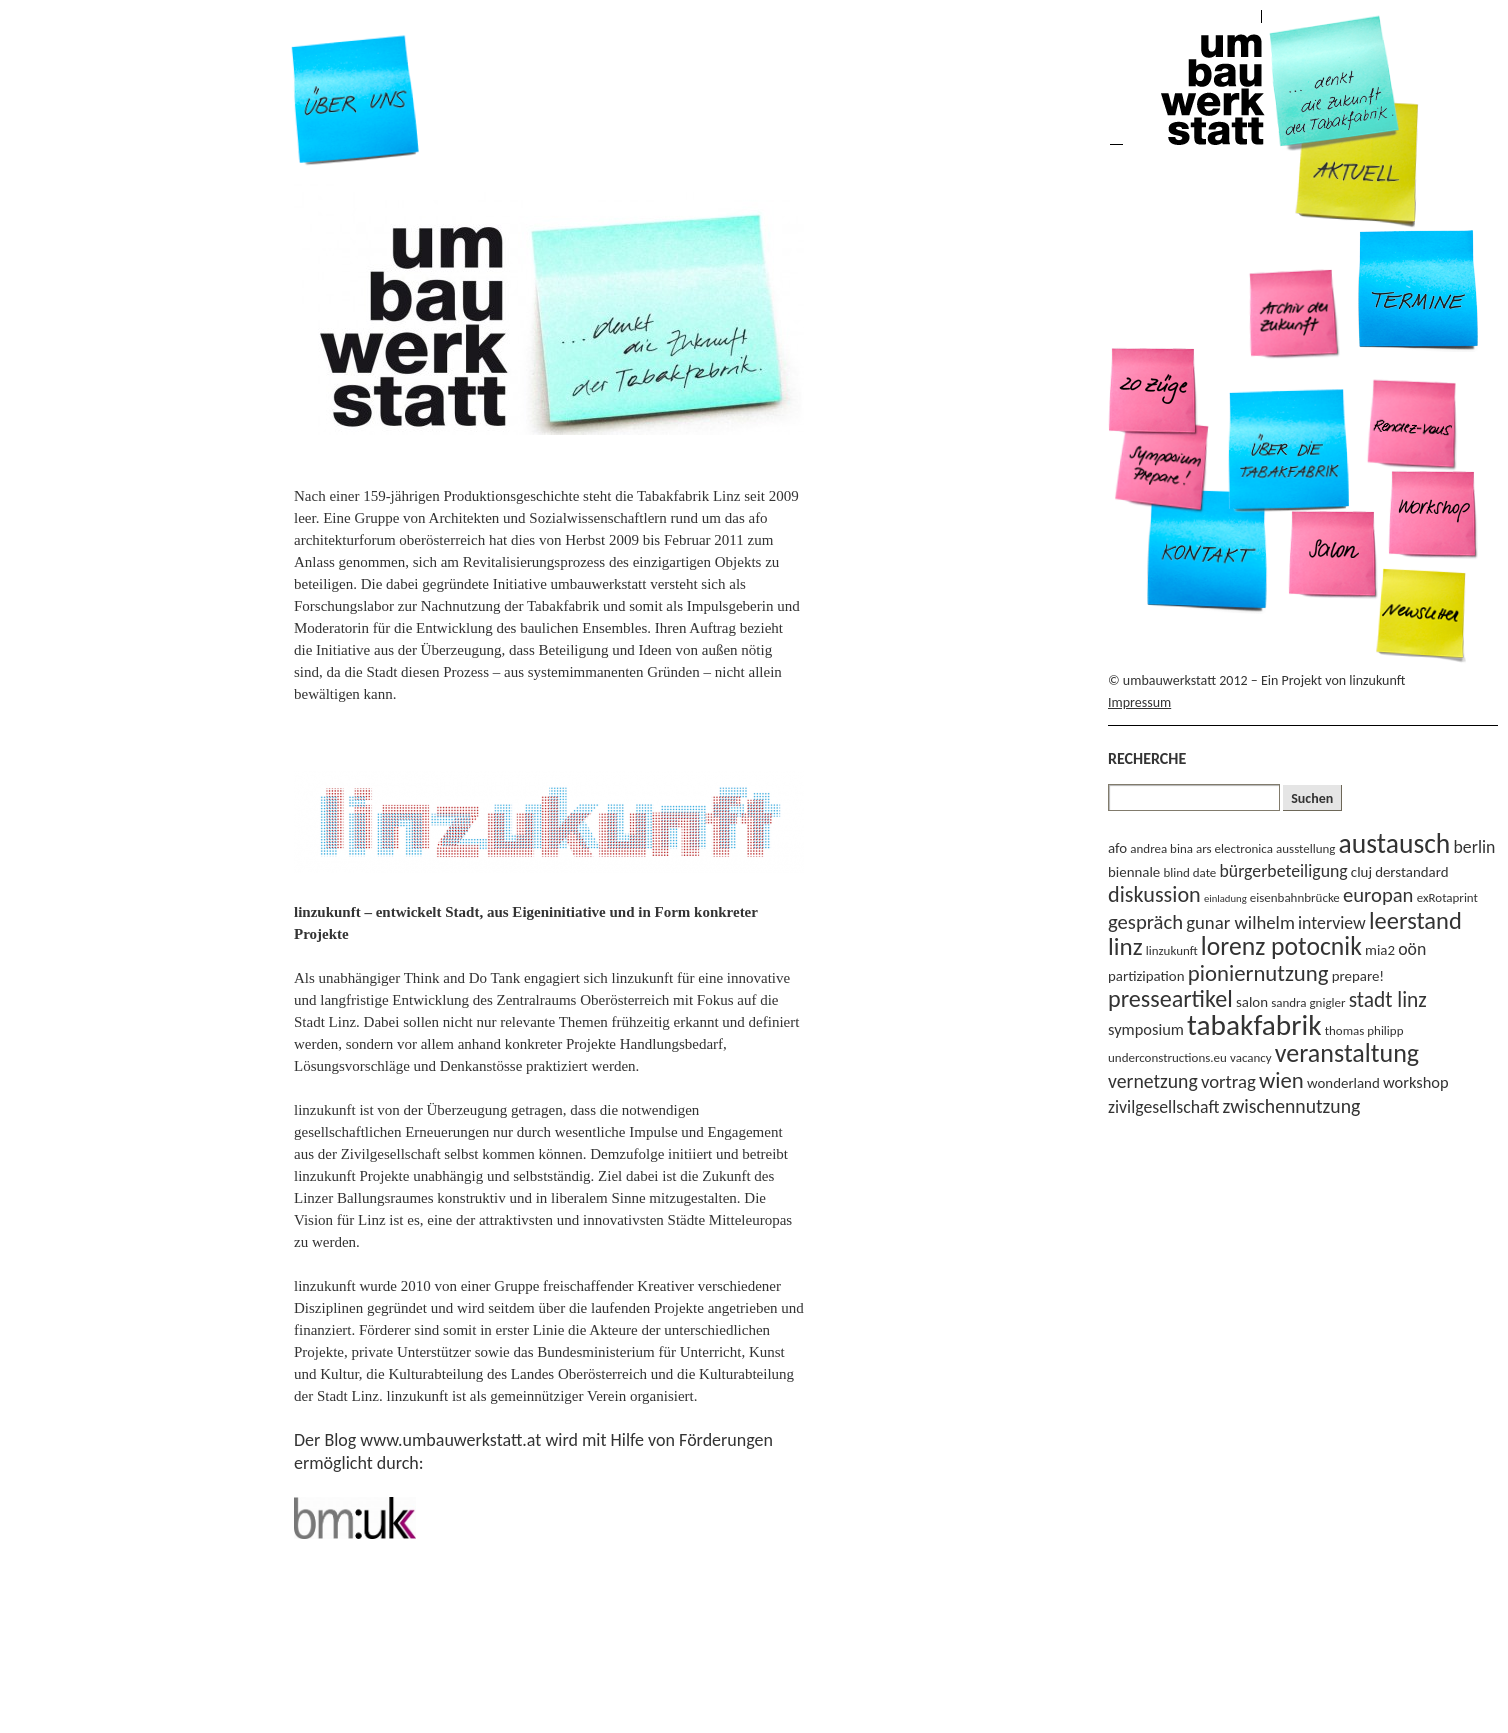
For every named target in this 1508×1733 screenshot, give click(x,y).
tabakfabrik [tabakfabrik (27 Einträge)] (1254, 1025)
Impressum (1139, 702)
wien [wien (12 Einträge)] (1281, 1080)
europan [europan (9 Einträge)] (1378, 895)
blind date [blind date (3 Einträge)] (1189, 872)
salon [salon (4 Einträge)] (1252, 1002)
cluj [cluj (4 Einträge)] (1361, 872)
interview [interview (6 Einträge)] (1332, 923)
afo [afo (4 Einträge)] (1117, 848)
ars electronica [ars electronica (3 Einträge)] (1234, 848)
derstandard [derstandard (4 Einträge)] (1411, 872)
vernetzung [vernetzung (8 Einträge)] (1153, 1081)
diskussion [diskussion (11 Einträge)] (1154, 894)
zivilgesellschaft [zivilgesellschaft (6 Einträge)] (1163, 1107)
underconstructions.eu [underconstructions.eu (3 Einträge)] (1167, 1057)
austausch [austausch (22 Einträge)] (1395, 843)
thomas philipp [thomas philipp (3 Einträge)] (1364, 1030)
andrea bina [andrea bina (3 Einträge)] (1161, 848)
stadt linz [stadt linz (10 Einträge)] (1388, 1000)
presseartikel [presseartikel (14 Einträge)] (1170, 998)
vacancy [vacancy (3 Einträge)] (1251, 1057)
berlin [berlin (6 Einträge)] (1475, 847)
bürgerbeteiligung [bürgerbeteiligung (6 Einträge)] (1284, 871)
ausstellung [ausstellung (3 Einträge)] (1305, 848)
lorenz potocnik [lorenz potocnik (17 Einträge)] (1281, 946)
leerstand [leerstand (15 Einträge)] (1415, 921)
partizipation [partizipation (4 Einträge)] (1146, 976)
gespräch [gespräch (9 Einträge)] (1145, 922)
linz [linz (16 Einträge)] (1125, 946)
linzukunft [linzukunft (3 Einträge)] (1172, 950)
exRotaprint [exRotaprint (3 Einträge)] (1447, 897)
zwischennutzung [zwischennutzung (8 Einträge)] (1292, 1106)
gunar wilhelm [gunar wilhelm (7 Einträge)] (1240, 922)
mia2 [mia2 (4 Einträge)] (1380, 950)
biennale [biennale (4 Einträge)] (1134, 872)
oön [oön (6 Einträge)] (1412, 949)
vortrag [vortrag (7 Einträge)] (1228, 1081)
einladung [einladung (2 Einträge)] (1225, 898)
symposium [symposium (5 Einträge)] (1146, 1029)
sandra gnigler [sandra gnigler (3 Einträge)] (1308, 1002)
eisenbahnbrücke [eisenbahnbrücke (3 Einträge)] (1295, 897)
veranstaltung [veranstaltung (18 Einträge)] (1347, 1053)
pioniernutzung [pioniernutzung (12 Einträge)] (1258, 973)
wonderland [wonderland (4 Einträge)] (1343, 1083)
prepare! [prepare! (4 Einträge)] (1358, 976)
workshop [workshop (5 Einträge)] (1416, 1082)
